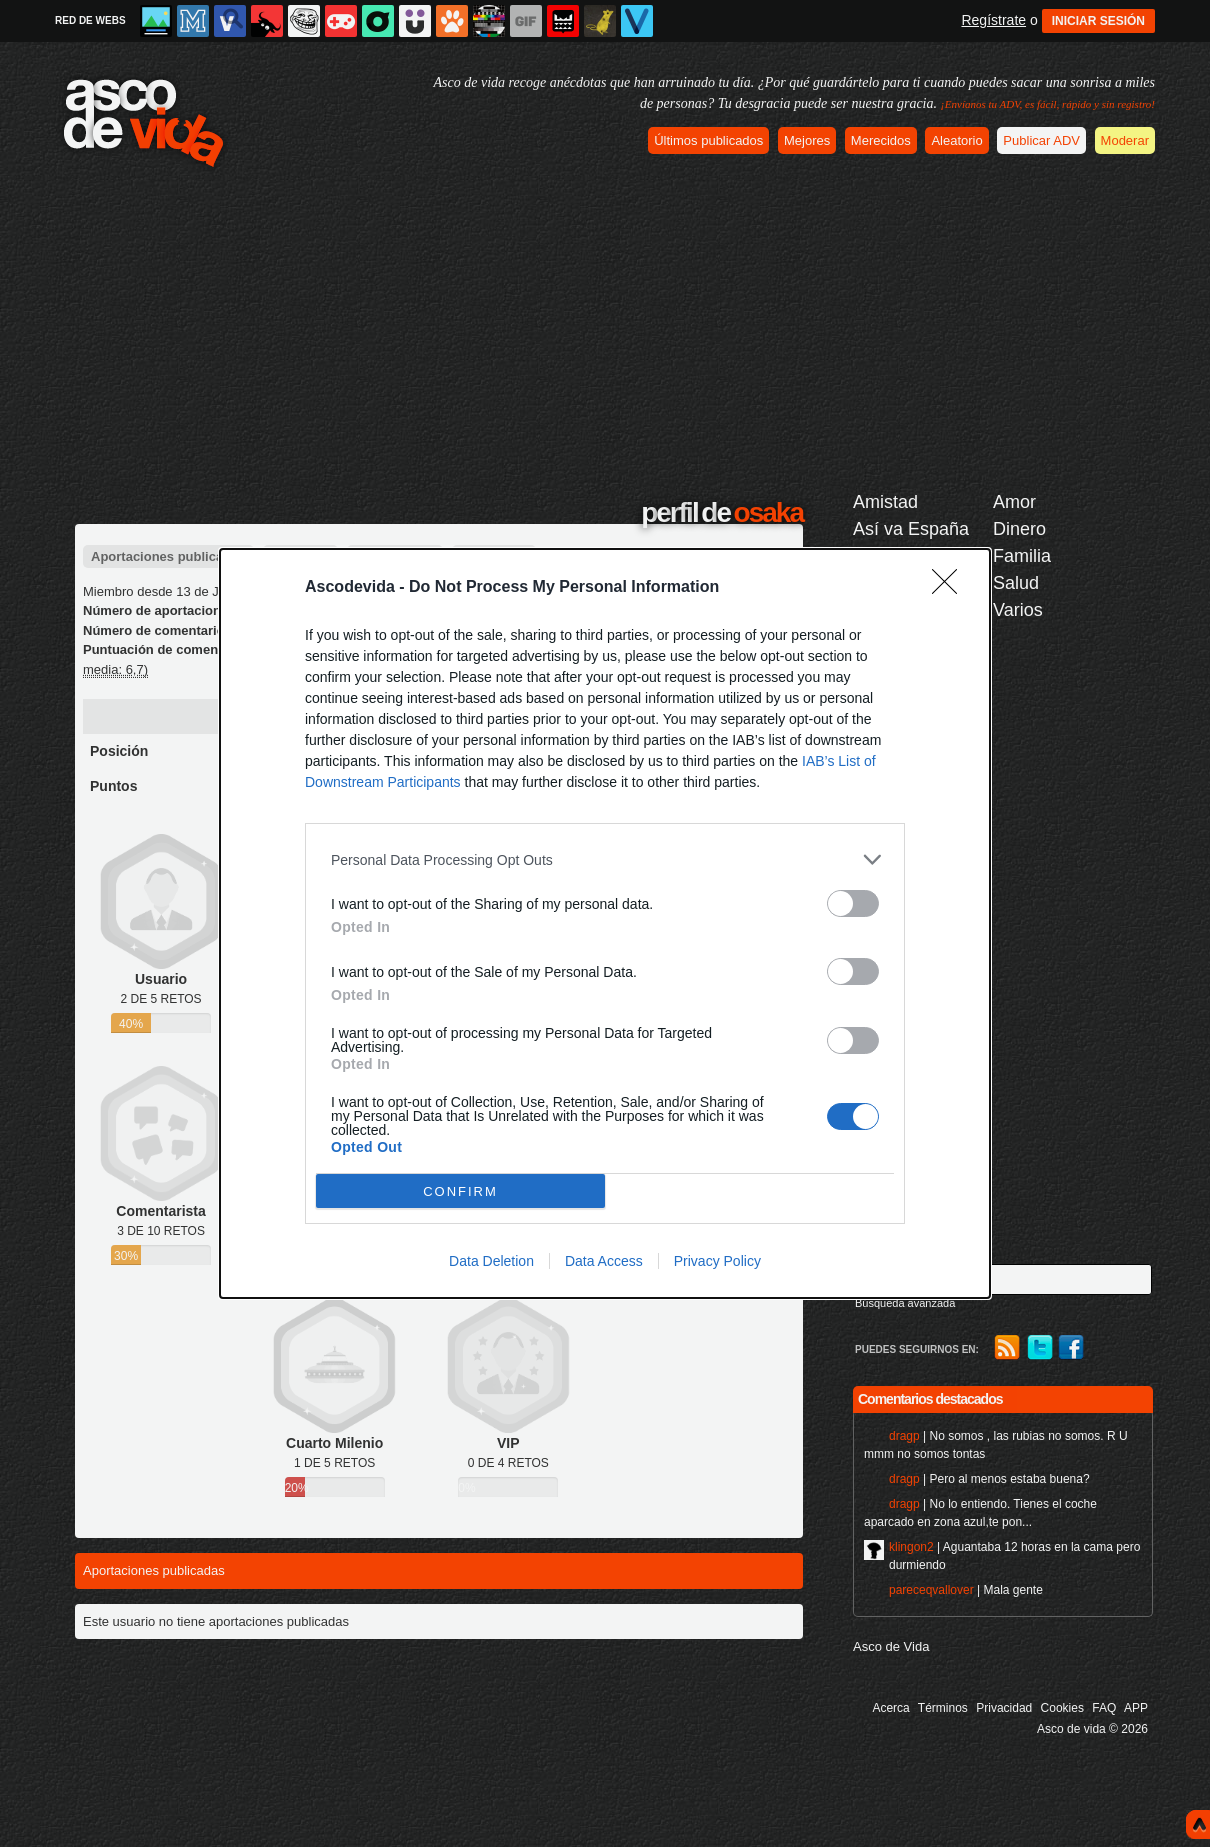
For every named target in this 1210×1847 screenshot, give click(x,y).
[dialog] (605, 923)
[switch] (853, 903)
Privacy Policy (717, 1261)
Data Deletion (491, 1261)
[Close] (951, 588)
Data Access (604, 1261)
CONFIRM (460, 1191)
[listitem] (605, 859)
